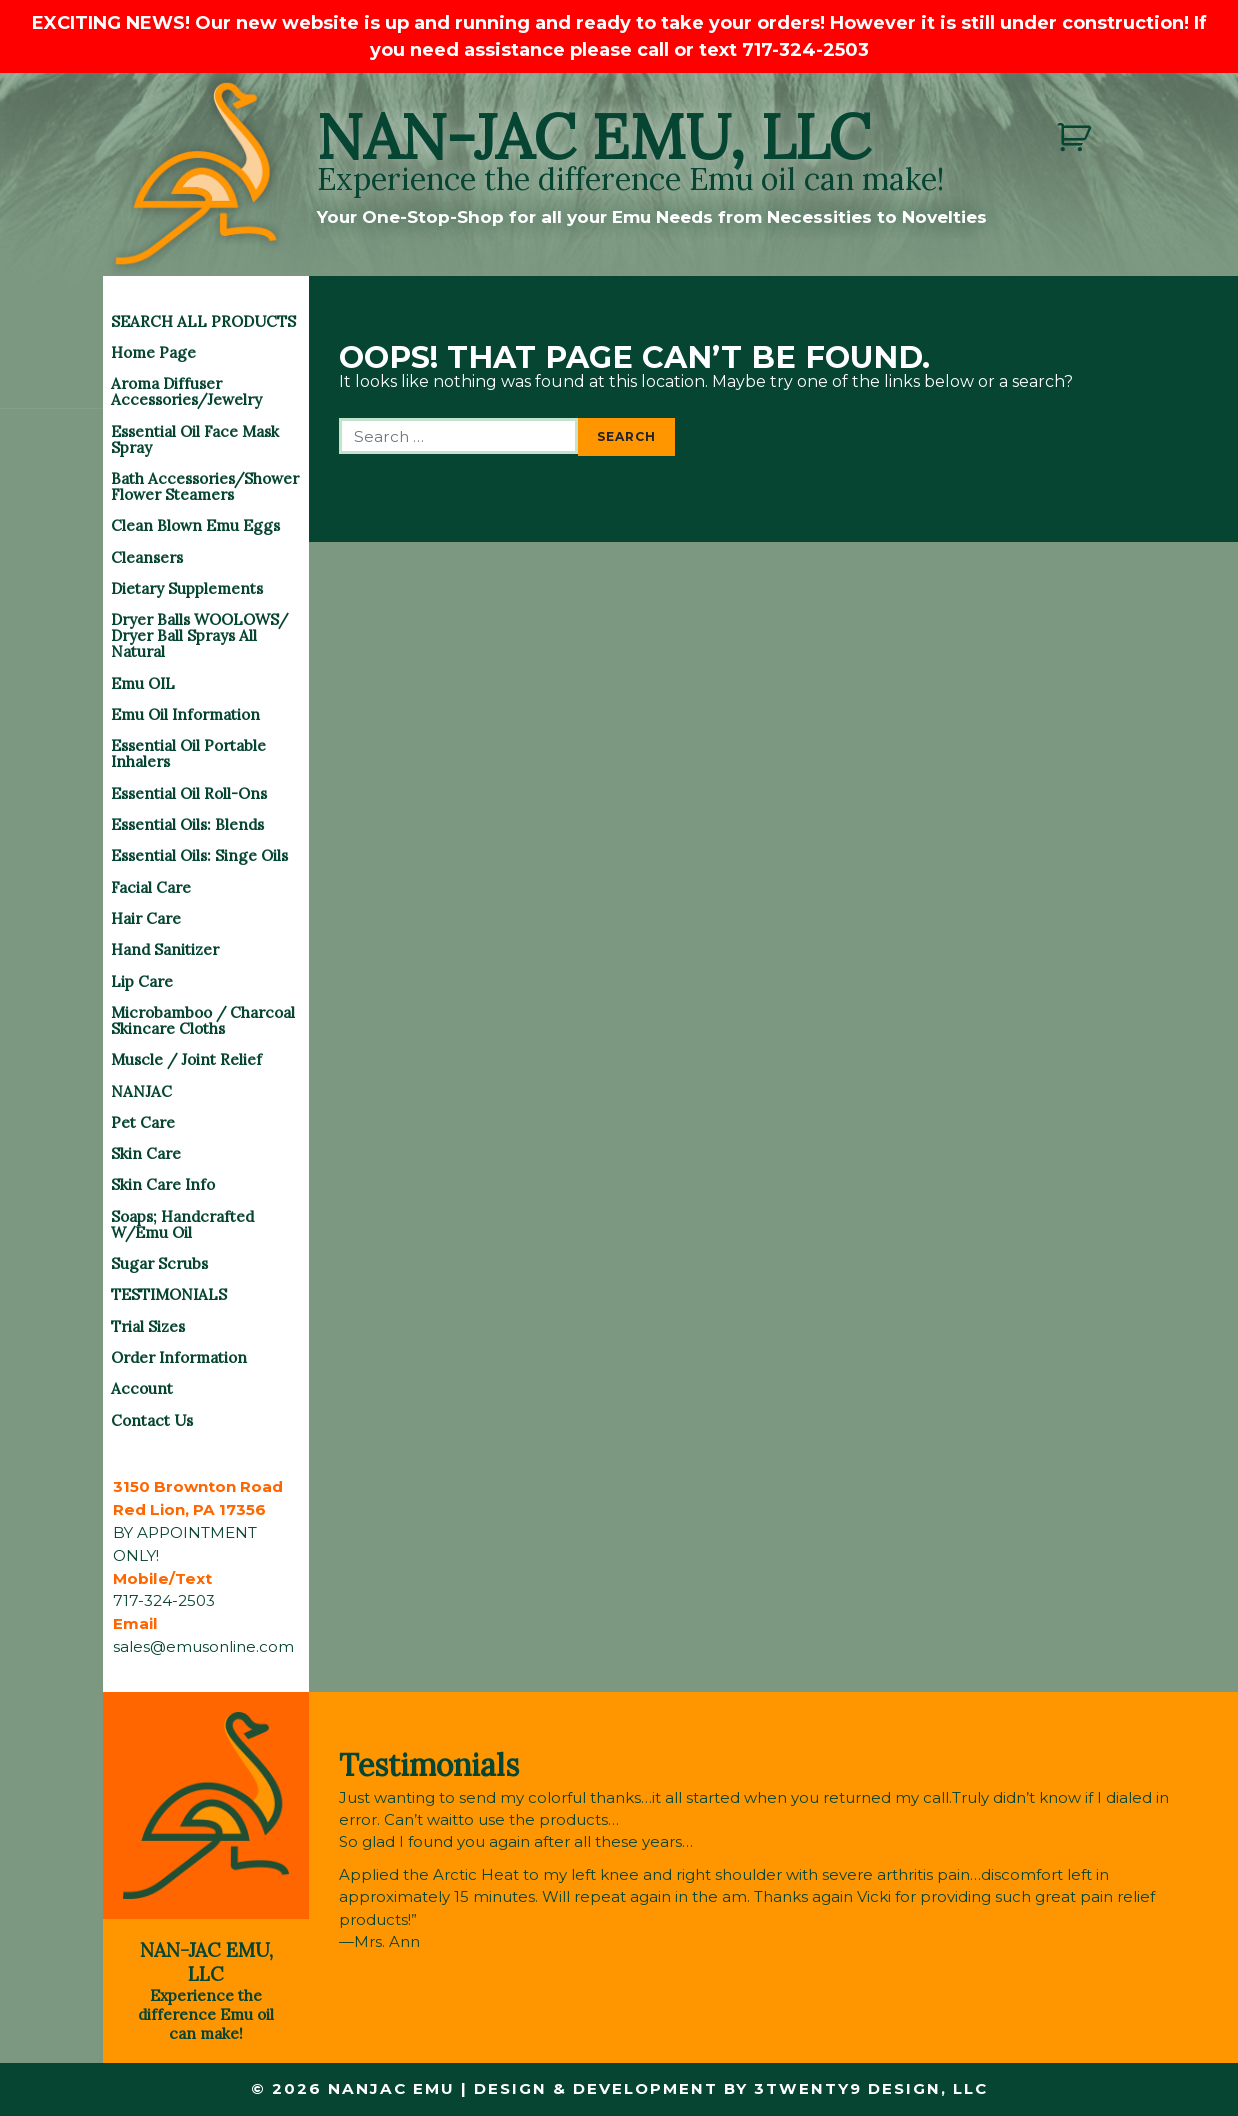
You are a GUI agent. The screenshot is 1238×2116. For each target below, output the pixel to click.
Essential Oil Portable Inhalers (188, 753)
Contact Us (152, 1420)
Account (142, 1388)
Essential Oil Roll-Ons (189, 793)
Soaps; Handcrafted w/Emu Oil (182, 1224)
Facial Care (151, 887)
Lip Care (142, 981)
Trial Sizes (148, 1326)
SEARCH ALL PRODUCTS (203, 321)
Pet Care (143, 1122)
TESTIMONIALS (169, 1294)
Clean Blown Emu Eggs (195, 525)
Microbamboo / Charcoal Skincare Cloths (203, 1020)
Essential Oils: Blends (187, 824)
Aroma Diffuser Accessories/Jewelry (186, 391)
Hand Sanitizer (165, 949)
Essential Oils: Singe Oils (199, 855)
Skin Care (146, 1153)
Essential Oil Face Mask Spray (195, 439)
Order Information (179, 1357)
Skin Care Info (163, 1184)
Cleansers (147, 557)
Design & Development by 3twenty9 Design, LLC (730, 2088)
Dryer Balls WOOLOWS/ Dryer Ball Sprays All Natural (199, 635)
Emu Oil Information (185, 714)
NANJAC (141, 1091)
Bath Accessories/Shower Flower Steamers (205, 486)
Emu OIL (143, 683)
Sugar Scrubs (159, 1263)
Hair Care (146, 918)
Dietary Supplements (187, 588)
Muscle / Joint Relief (186, 1059)
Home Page (153, 352)
